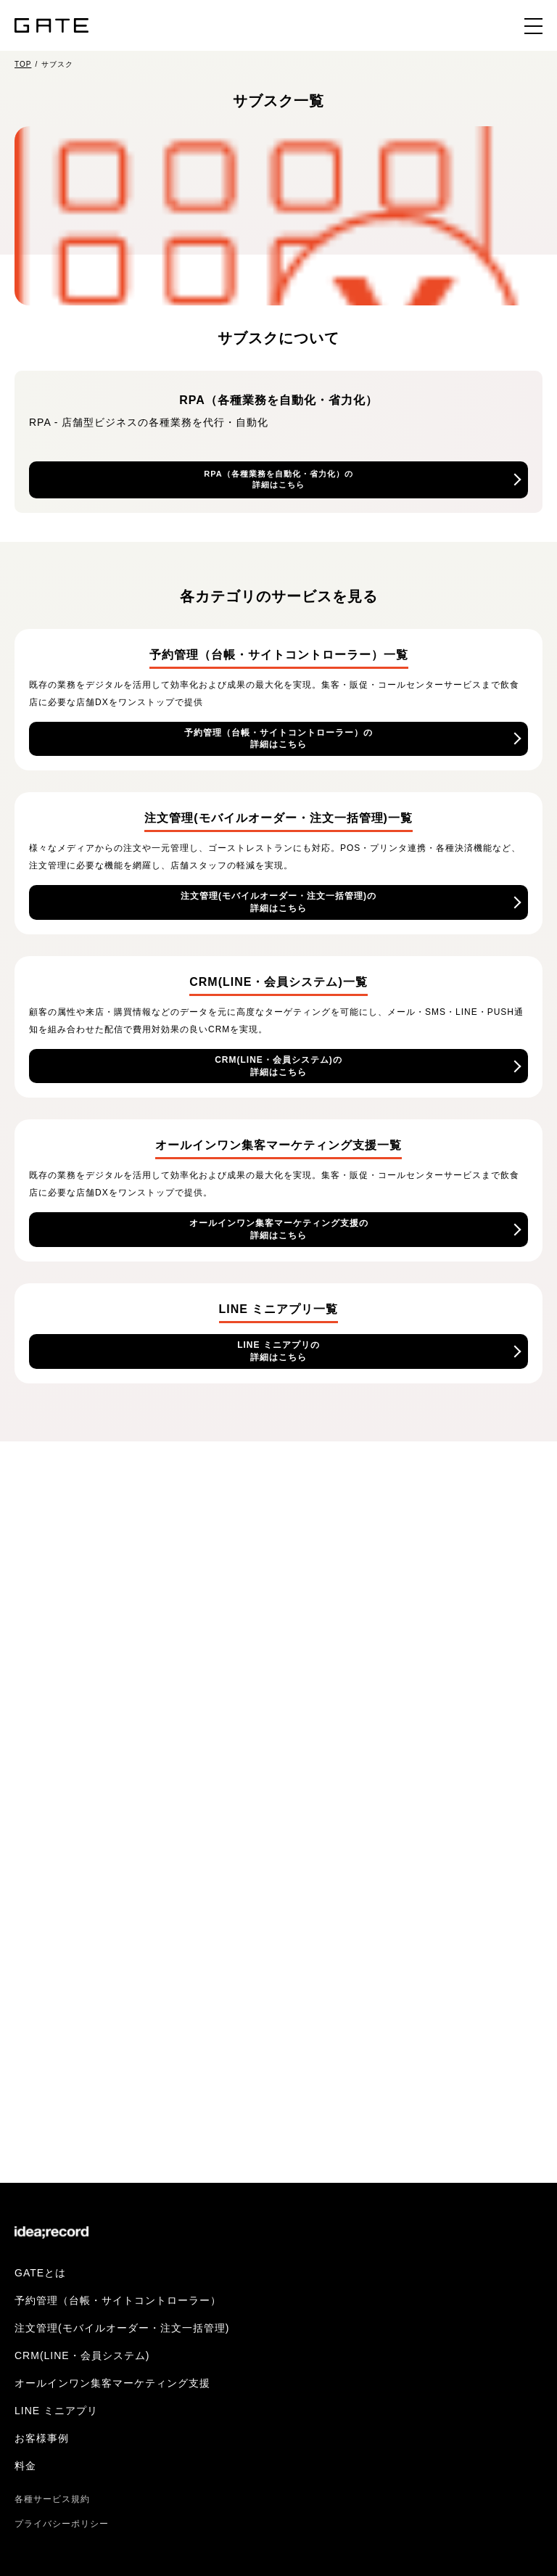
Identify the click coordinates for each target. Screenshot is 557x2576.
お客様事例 (42, 2438)
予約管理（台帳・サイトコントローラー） (118, 2300)
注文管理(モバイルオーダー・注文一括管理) (122, 2328)
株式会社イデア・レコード (51, 2233)
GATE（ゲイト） (51, 25)
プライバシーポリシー (62, 2524)
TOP (23, 64)
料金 (25, 2466)
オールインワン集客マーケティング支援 (112, 2383)
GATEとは (40, 2273)
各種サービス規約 (52, 2499)
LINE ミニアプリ (56, 2410)
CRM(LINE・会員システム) (82, 2355)
